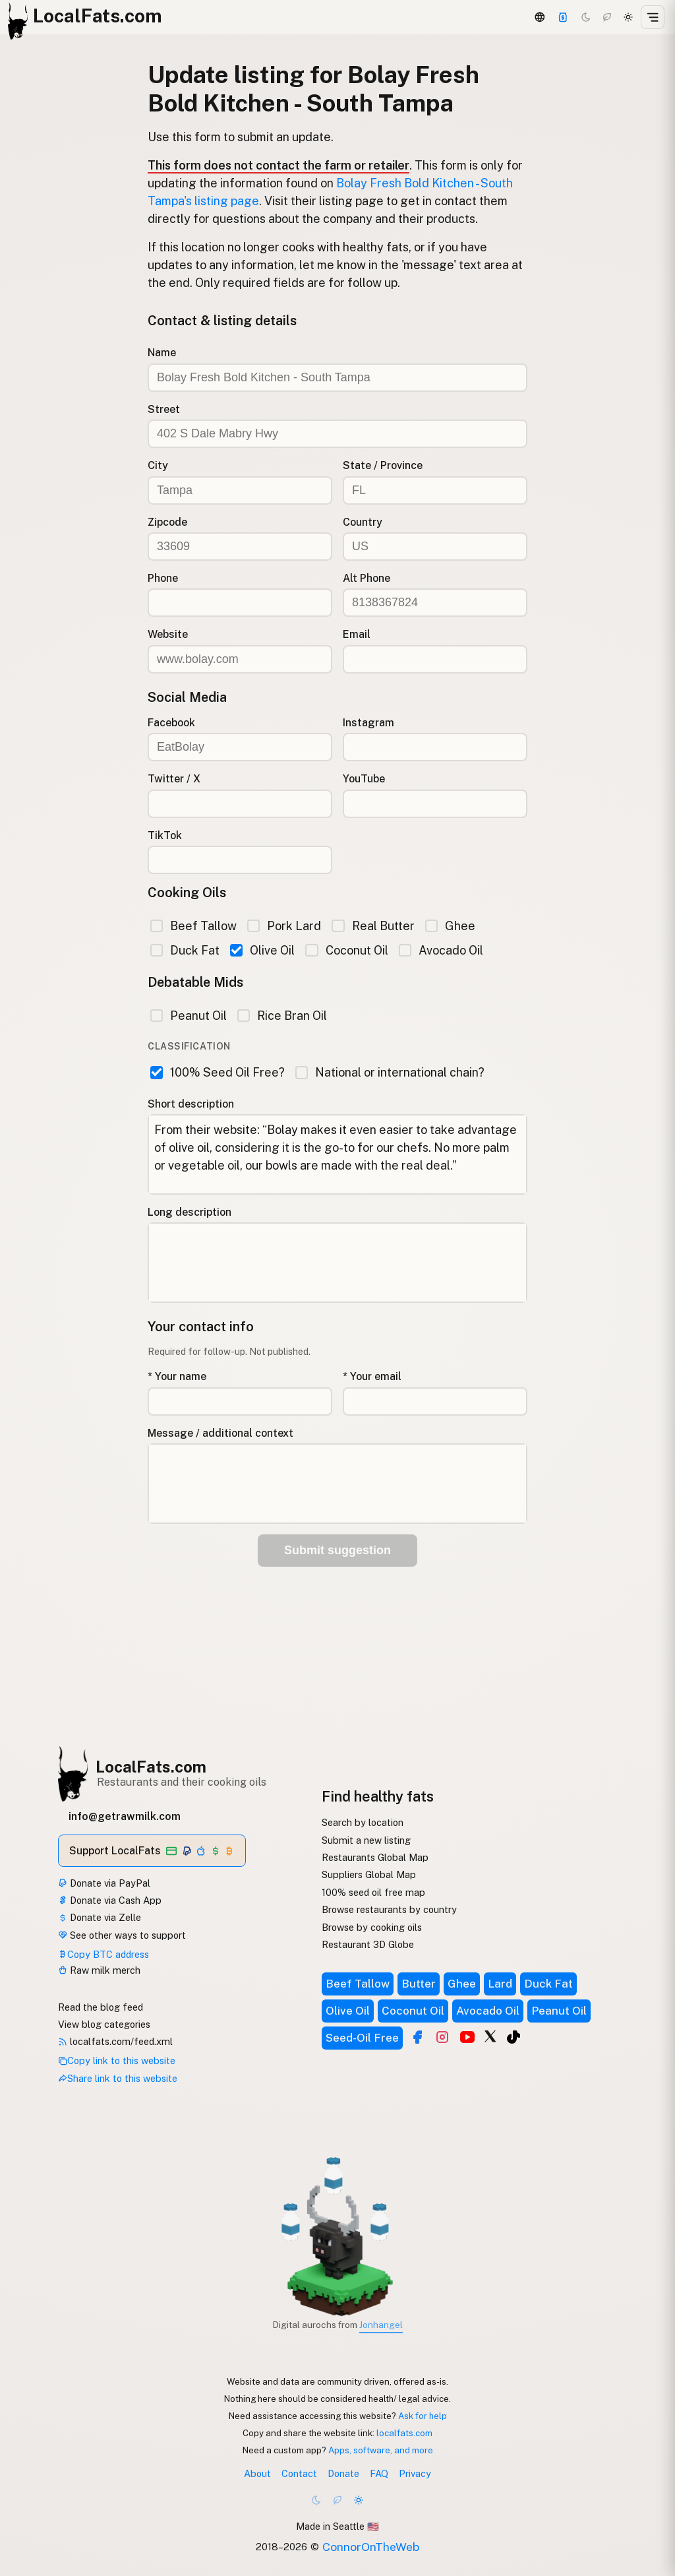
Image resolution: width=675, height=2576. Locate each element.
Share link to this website (117, 2078)
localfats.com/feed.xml (115, 2041)
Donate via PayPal (104, 1883)
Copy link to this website (116, 2060)
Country (362, 522)
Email (356, 634)
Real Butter (373, 926)
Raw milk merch (99, 1970)
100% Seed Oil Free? (217, 1072)
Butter (418, 1983)
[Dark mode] (586, 17)
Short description (191, 1104)
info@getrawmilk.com (125, 1816)
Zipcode (167, 522)
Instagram (368, 722)
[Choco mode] (607, 17)
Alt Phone (366, 578)
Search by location (362, 1822)
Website (168, 634)
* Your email (372, 1376)
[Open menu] (652, 17)
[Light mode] (628, 17)
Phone (163, 578)
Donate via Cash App (109, 1900)
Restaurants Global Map (375, 1857)
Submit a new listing (366, 1840)
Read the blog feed (100, 2007)
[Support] (562, 17)
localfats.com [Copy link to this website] (404, 2433)
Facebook (171, 722)
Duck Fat (185, 950)
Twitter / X (174, 778)
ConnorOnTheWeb (370, 2547)
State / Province (383, 465)
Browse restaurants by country (389, 1909)
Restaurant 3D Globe (368, 1944)
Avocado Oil (441, 950)
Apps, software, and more (380, 2450)
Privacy (415, 2473)
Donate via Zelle (99, 1917)
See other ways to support (122, 1935)
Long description (189, 1212)
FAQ (379, 2473)
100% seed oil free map (373, 1892)
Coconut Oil (346, 950)
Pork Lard (284, 926)
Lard (500, 1983)
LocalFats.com (151, 1766)
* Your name (177, 1376)
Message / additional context (220, 1433)
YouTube (364, 778)
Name (162, 352)
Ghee (450, 926)
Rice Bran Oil (282, 1015)
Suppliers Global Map (369, 1874)
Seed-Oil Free (362, 2037)
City (158, 465)
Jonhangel (381, 2324)
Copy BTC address (103, 1954)
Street (164, 409)
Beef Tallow (193, 926)
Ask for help (422, 2415)
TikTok (165, 835)
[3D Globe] (539, 17)
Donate (343, 2473)
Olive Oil (262, 950)
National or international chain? (389, 1072)
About (257, 2473)
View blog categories (104, 2024)
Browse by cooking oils (372, 1927)
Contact (299, 2473)
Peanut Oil (188, 1015)
